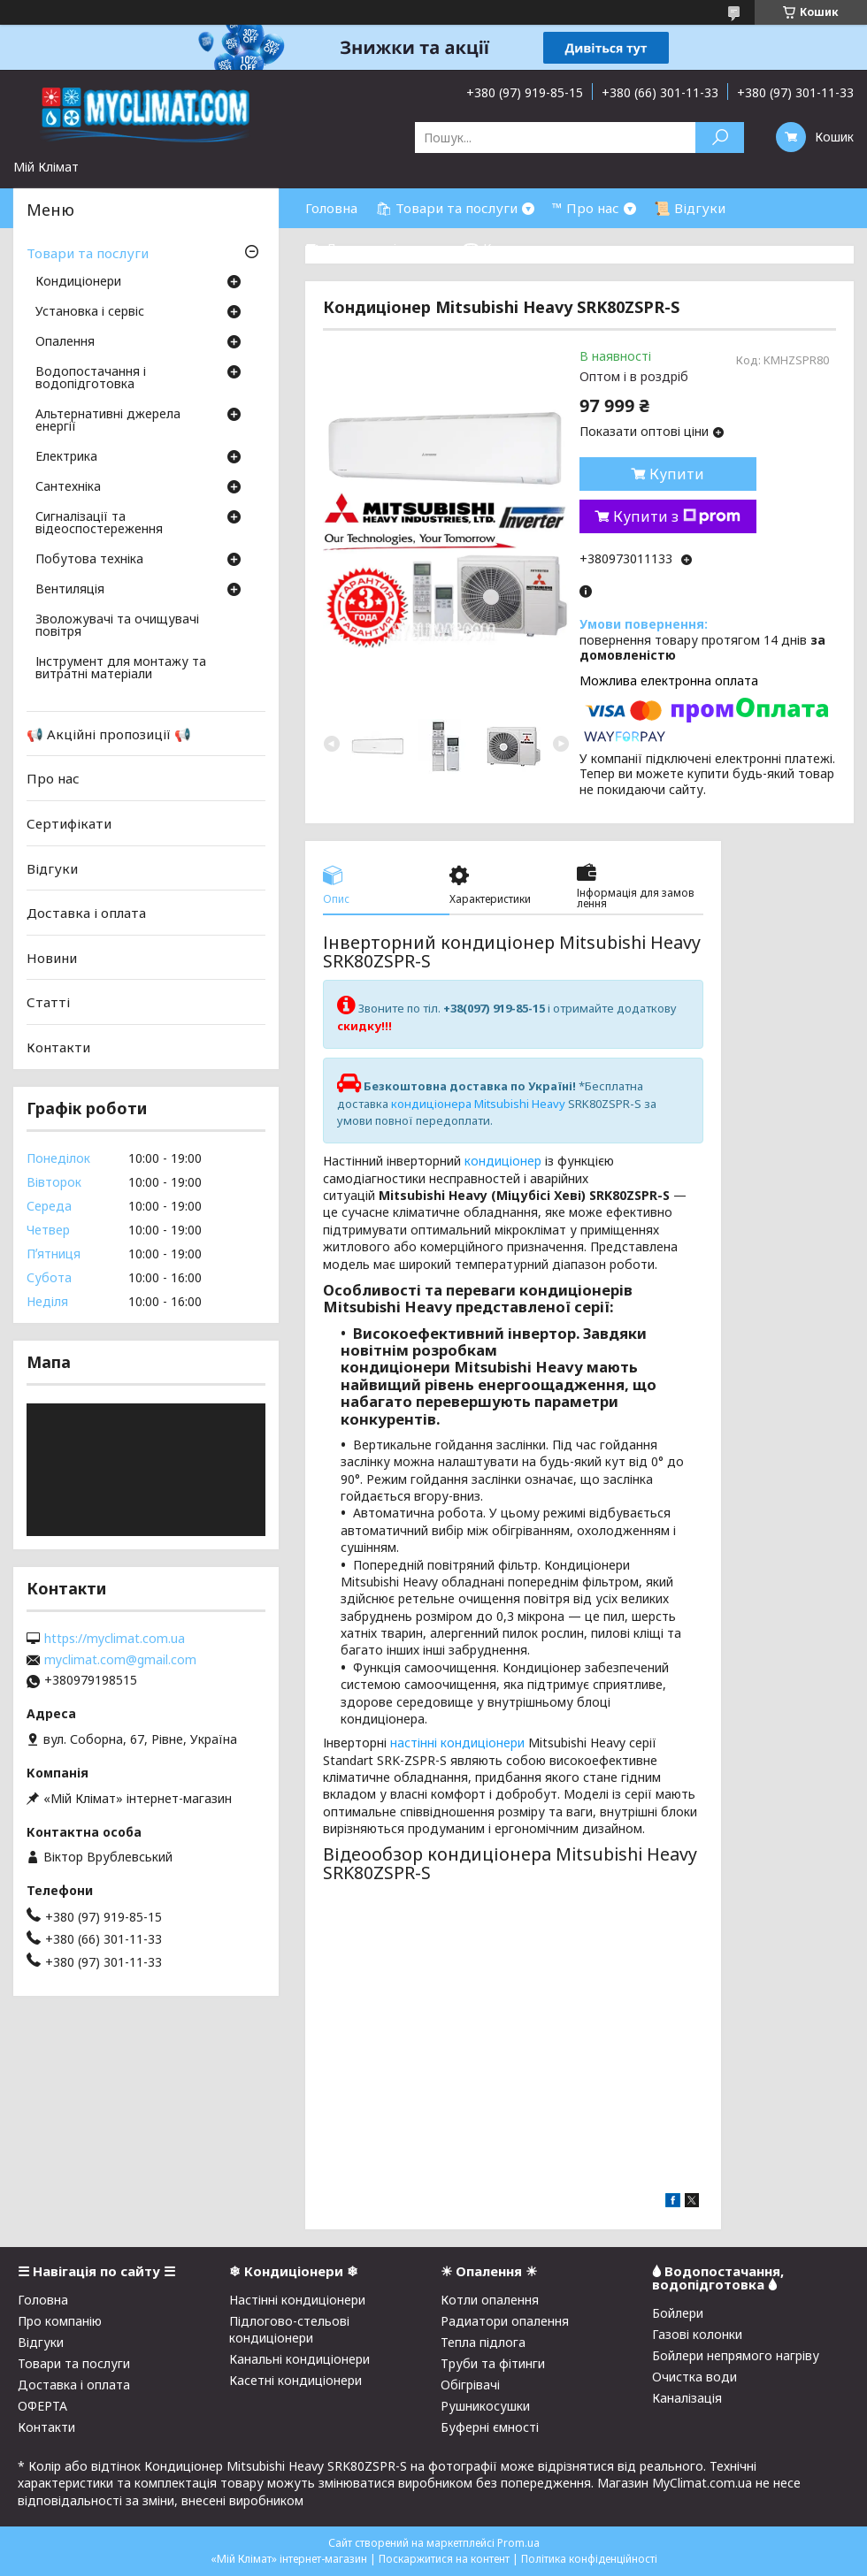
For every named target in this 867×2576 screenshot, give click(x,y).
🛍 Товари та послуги (446, 208)
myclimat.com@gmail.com (120, 1660)
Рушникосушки (485, 2405)
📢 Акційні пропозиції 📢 (109, 734)
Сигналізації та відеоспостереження (99, 523)
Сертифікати (69, 823)
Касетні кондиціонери (295, 2380)
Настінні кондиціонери (297, 2299)
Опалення (65, 342)
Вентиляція (69, 590)
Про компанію (60, 2320)
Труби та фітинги (493, 2363)
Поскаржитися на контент (444, 2558)
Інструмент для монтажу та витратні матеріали (120, 668)
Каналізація (687, 2397)
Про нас (53, 778)
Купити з (676, 516)
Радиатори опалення (505, 2320)
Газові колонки (697, 2334)
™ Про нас (585, 208)
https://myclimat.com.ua (114, 1639)
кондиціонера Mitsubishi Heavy (478, 1104)
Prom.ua (518, 2542)
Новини (52, 958)
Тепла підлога (483, 2342)
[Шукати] (719, 137)
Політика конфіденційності (589, 2558)
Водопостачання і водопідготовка (90, 378)
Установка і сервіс (89, 312)
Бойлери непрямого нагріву (735, 2355)
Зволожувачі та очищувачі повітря (117, 626)
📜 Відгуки (689, 208)
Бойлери (677, 2313)
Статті (48, 1002)
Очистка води (694, 2376)
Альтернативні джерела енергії (107, 421)
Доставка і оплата (86, 912)
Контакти (58, 1047)
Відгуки (52, 867)
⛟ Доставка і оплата (375, 247)
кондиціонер (502, 1160)
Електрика (66, 457)
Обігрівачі (470, 2384)
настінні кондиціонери (457, 1742)
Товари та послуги (88, 253)
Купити (676, 474)
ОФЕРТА (42, 2405)
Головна (331, 208)
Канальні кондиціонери (299, 2359)
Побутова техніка (89, 560)
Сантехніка (68, 487)
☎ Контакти (505, 247)
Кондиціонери (78, 282)
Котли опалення (490, 2299)
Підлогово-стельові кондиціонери (289, 2329)
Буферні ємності (490, 2427)
